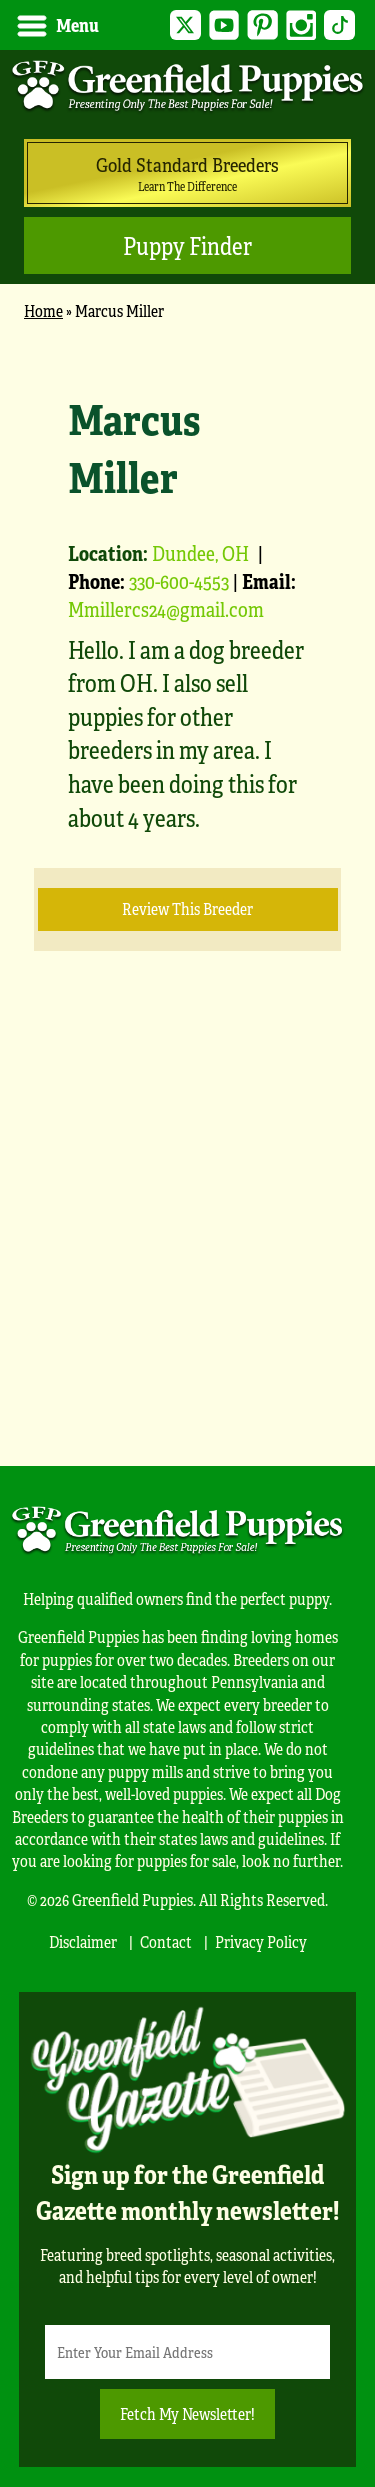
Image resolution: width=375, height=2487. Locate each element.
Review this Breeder (187, 908)
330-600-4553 (179, 580)
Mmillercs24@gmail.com (166, 608)
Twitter (185, 25)
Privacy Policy (261, 1941)
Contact (166, 1941)
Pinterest (262, 25)
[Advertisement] (187, 1238)
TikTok (339, 25)
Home (43, 310)
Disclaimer (83, 1941)
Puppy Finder (187, 245)
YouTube (224, 25)
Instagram (301, 25)
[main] (187, 882)
